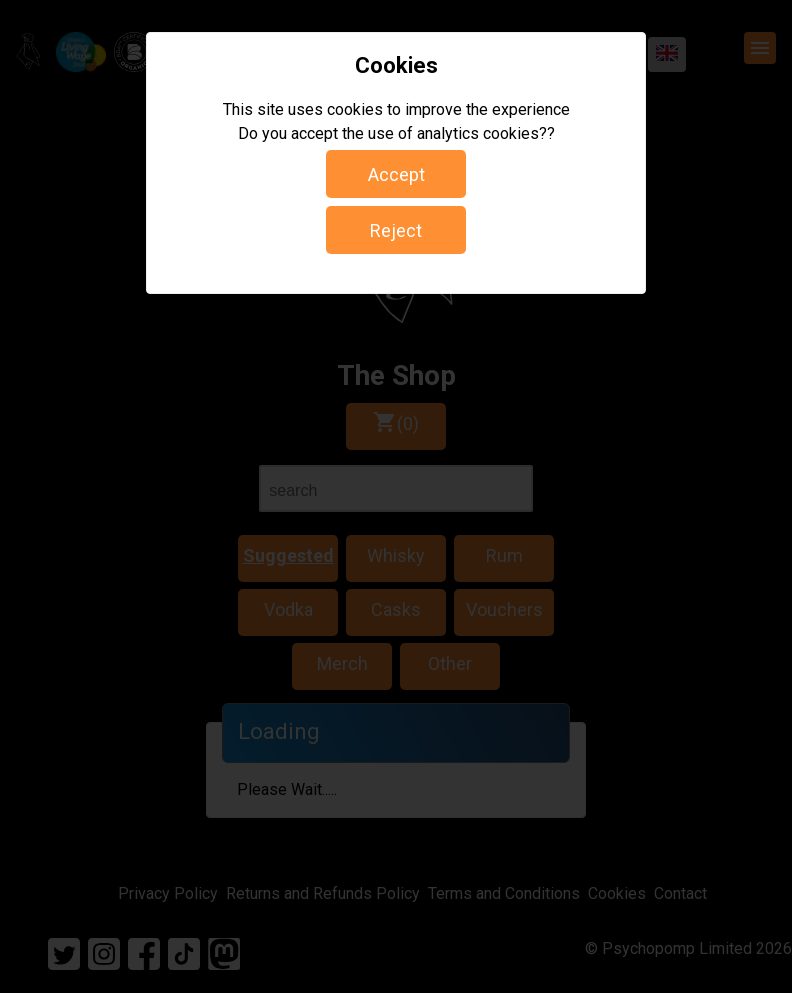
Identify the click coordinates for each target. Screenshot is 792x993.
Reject (396, 230)
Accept (396, 174)
